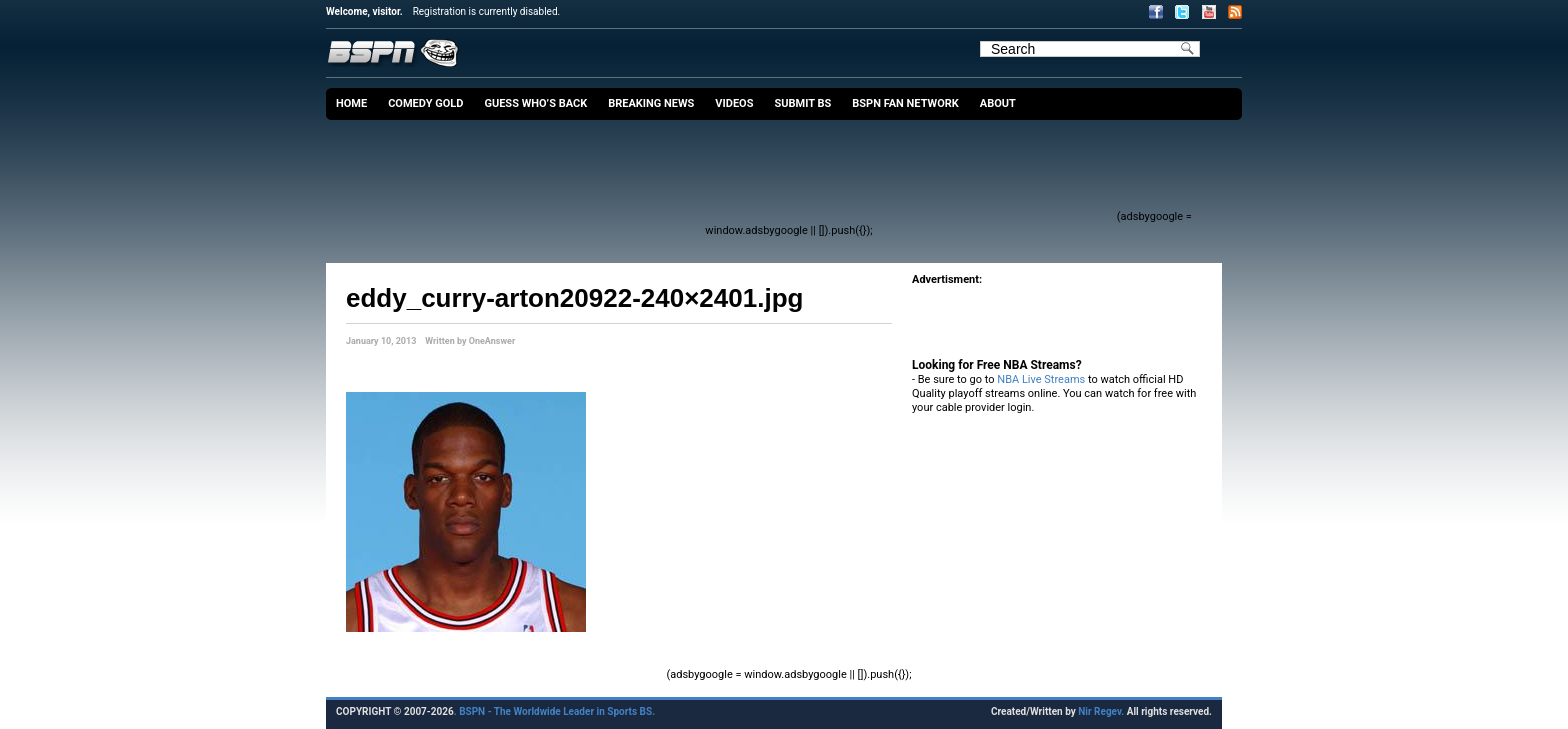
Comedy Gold (425, 103)
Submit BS (802, 103)
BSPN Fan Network (905, 103)
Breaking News (651, 103)
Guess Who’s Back (535, 103)
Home (351, 103)
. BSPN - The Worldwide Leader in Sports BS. (554, 711)
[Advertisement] (750, 175)
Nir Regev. (1102, 711)
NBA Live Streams (1041, 379)
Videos (734, 103)
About (998, 103)
